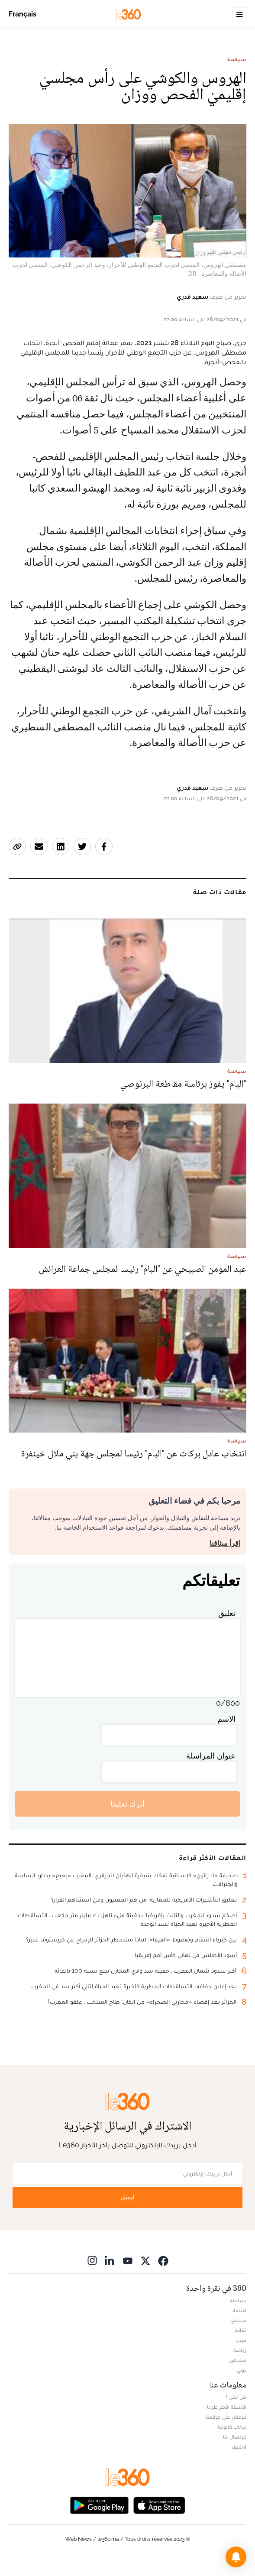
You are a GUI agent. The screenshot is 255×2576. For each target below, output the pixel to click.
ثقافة (240, 2330)
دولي (241, 2370)
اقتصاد (239, 2310)
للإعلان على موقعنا (226, 2417)
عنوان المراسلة (211, 1755)
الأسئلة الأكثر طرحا (226, 2407)
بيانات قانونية (231, 2427)
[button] (236, 2557)
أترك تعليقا (127, 1803)
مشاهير (238, 2360)
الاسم (226, 1718)
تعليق (227, 1613)
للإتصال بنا (234, 2437)
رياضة (239, 2350)
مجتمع (238, 2320)
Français (22, 14)
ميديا (241, 2340)
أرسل (128, 2197)
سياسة (236, 59)
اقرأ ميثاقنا (225, 1543)
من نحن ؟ (236, 2397)
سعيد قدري (192, 296)
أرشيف (239, 2447)
